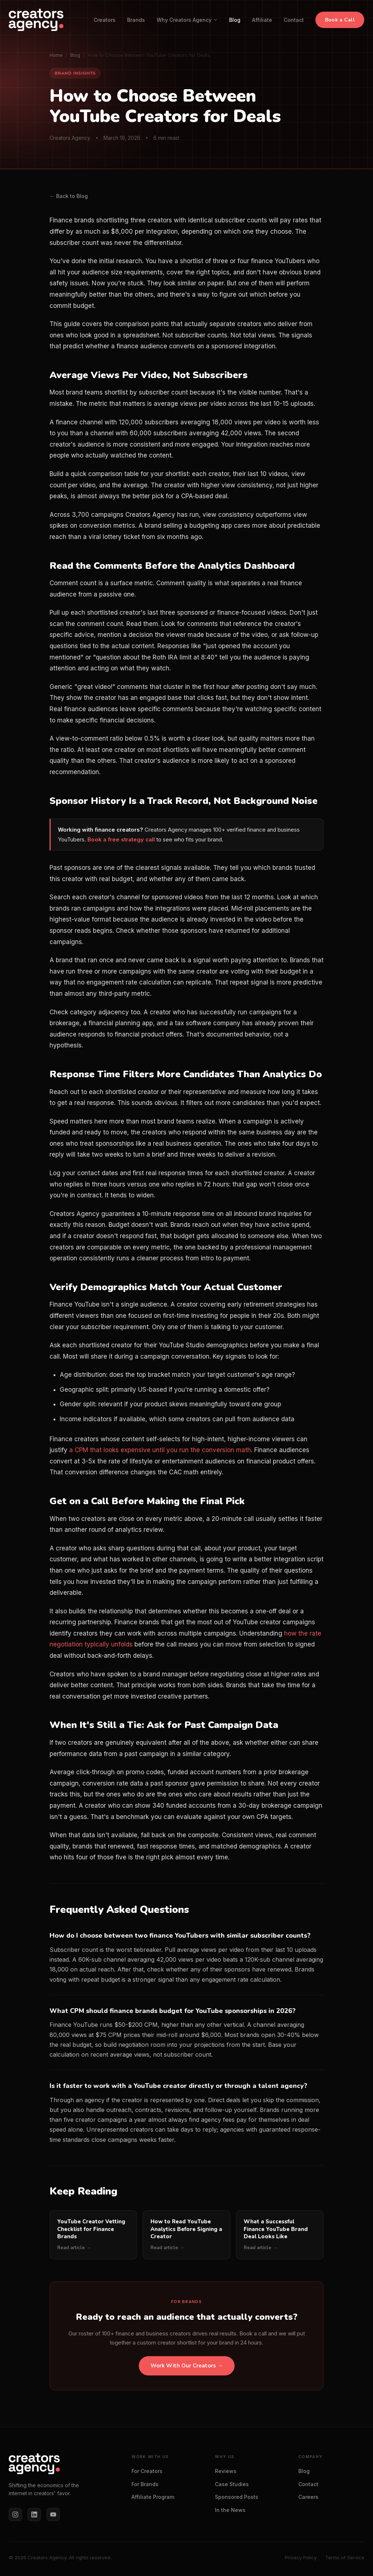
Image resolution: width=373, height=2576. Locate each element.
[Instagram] (15, 2514)
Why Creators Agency (187, 20)
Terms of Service (344, 2557)
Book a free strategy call (121, 839)
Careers (308, 2497)
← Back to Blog (69, 196)
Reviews (225, 2471)
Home (56, 55)
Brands (136, 20)
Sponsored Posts (236, 2497)
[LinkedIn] (34, 2514)
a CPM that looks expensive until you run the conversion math (160, 1450)
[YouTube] (53, 2514)
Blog (234, 20)
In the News (230, 2510)
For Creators (146, 2471)
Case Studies (232, 2484)
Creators (104, 20)
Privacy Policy (301, 2557)
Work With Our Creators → (186, 2365)
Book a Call (340, 19)
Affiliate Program (152, 2497)
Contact (294, 20)
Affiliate (262, 20)
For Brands (144, 2484)
